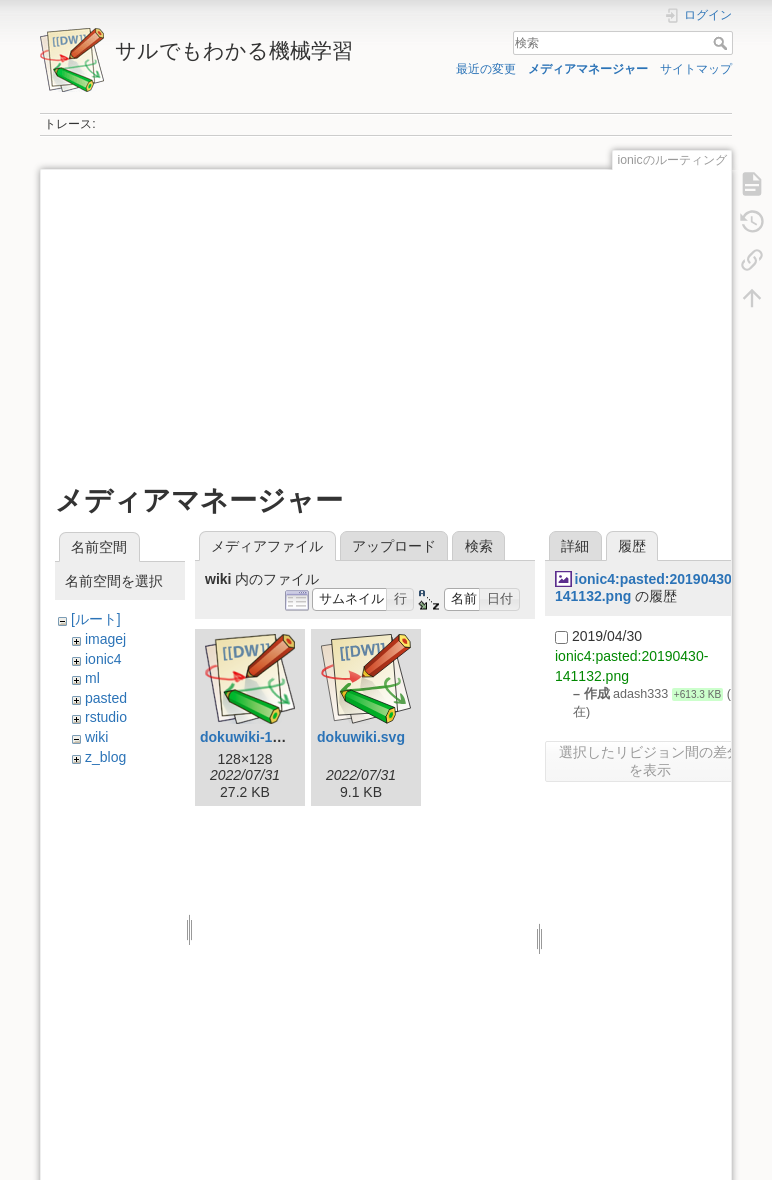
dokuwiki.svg (361, 737)
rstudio (106, 717)
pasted (106, 698)
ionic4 (103, 659)
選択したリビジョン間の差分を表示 (650, 761)
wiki (96, 737)
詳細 (575, 546)
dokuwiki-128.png (258, 737)
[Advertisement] (384, 324)
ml (92, 678)
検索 (722, 43)
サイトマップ (696, 69)
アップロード (394, 546)
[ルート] (96, 619)
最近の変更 (486, 69)
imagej (105, 639)
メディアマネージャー (588, 69)
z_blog (105, 757)
